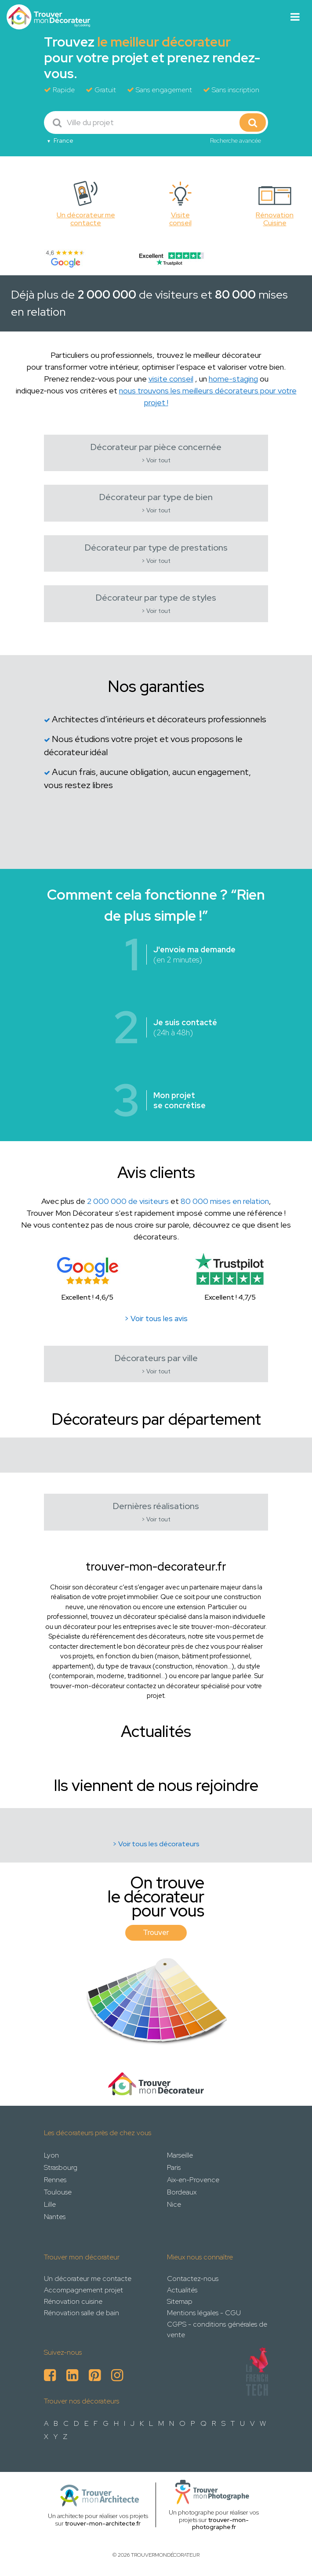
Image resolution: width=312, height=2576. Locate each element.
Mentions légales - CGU (204, 2312)
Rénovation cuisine (73, 2301)
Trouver (156, 1932)
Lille (50, 2204)
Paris (174, 2167)
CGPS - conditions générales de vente (217, 2329)
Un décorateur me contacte (87, 2278)
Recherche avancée (235, 140)
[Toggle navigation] (295, 17)
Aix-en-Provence (193, 2179)
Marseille (180, 2155)
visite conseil (171, 379)
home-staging (233, 379)
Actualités (182, 2290)
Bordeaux (181, 2192)
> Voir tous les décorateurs (156, 1843)
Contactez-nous (192, 2278)
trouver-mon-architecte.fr (103, 2523)
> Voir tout (156, 460)
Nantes (54, 2216)
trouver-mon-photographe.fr (220, 2523)
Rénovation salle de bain (81, 2312)
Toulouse (58, 2192)
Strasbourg (60, 2167)
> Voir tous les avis (156, 1318)
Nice (174, 2204)
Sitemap (179, 2301)
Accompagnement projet (83, 2290)
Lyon (51, 2155)
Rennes (55, 2179)
